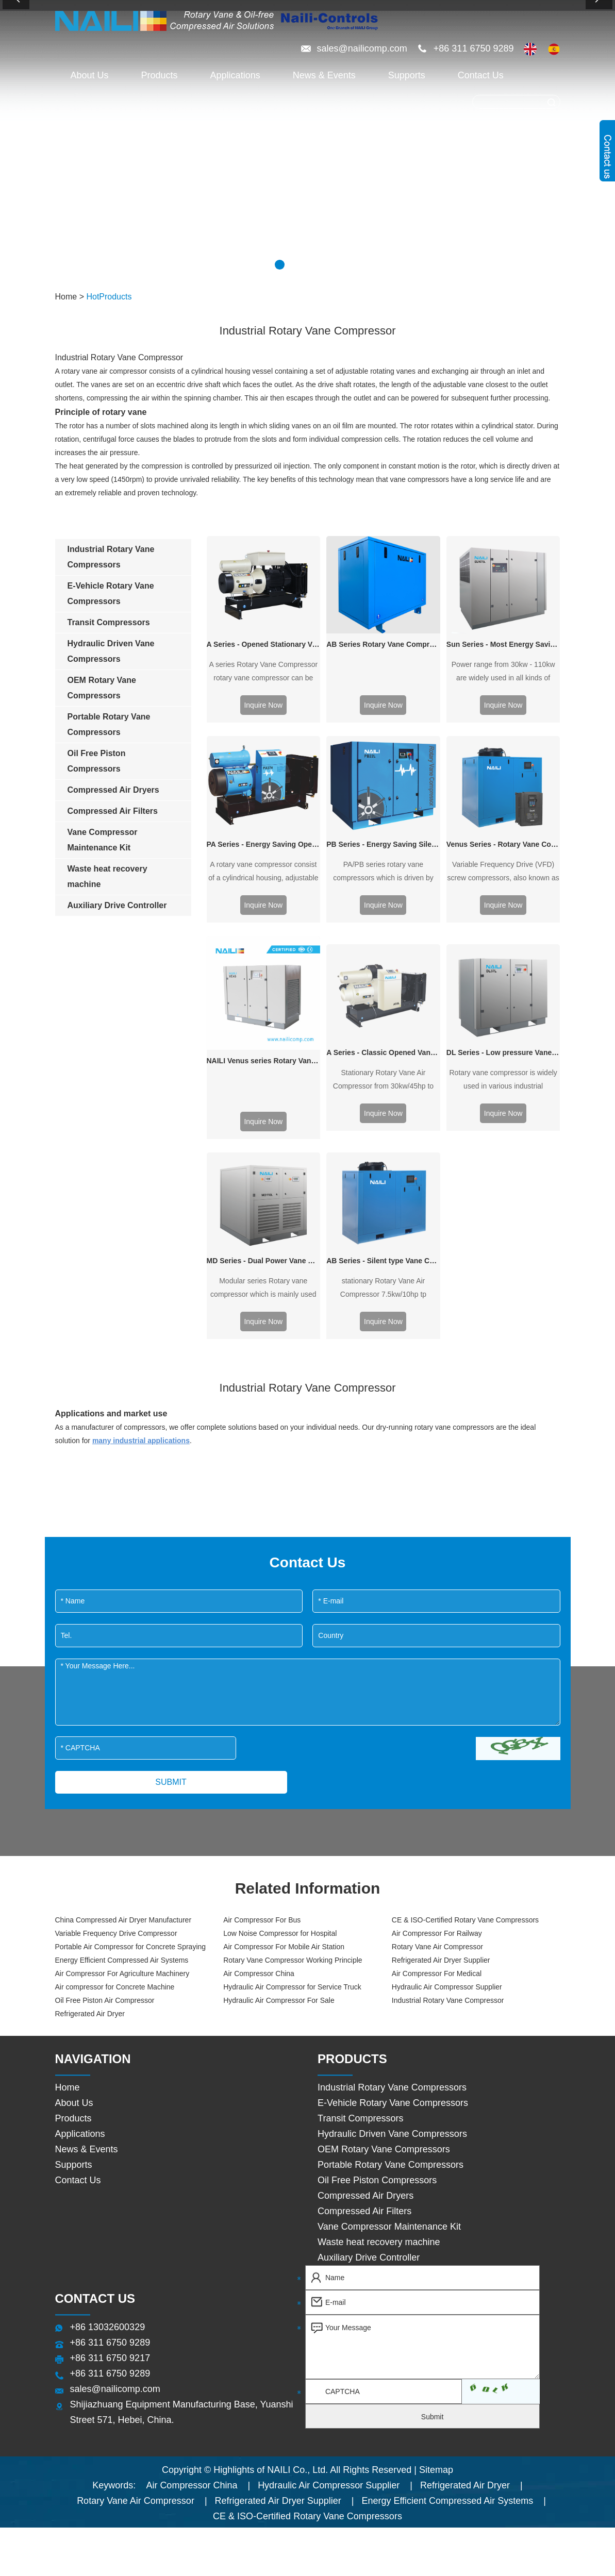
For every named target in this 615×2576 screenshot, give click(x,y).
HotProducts (108, 296)
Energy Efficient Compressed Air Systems (122, 1651)
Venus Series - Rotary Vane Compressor (503, 747)
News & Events (324, 75)
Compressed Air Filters (364, 1902)
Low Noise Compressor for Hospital (280, 1624)
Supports (406, 75)
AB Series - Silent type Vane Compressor (383, 952)
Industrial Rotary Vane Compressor (448, 1691)
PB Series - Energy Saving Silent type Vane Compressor (383, 747)
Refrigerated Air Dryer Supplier (441, 1651)
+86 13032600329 (107, 2018)
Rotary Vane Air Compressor (437, 1638)
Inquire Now (263, 705)
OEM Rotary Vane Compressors (384, 1840)
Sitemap (436, 2161)
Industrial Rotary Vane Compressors (392, 1779)
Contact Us (481, 75)
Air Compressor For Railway (437, 1624)
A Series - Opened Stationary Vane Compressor (264, 644)
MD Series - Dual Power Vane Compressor (264, 952)
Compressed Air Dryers (365, 1887)
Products (159, 75)
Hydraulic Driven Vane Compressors (392, 1825)
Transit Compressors (360, 1809)
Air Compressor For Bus (262, 1611)
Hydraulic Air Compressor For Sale (279, 1691)
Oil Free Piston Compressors (377, 1871)
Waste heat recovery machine (379, 1933)
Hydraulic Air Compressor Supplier (447, 1678)
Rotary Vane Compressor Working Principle (292, 1651)
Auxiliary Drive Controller (369, 1949)
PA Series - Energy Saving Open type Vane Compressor (264, 747)
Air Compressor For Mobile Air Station (283, 1638)
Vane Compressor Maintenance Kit (389, 1918)
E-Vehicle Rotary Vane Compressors (393, 1794)
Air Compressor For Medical (436, 1665)
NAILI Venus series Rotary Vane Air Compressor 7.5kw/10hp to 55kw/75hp (264, 849)
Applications (235, 75)
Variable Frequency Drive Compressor (116, 1624)
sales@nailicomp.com (363, 48)
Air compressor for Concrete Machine (115, 1678)
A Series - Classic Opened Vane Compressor (383, 849)
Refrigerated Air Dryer (90, 1705)
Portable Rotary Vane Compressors (390, 1856)
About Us (90, 75)
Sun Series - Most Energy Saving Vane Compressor (503, 596)
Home (66, 296)
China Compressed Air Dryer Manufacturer (123, 1611)
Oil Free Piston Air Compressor (105, 1691)
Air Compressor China (258, 1665)
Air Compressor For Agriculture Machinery (122, 1665)
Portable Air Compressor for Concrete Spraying (130, 1638)
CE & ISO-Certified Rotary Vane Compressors (465, 1611)
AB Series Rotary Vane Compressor (383, 644)
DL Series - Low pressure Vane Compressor (503, 849)
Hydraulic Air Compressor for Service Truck (292, 1678)
